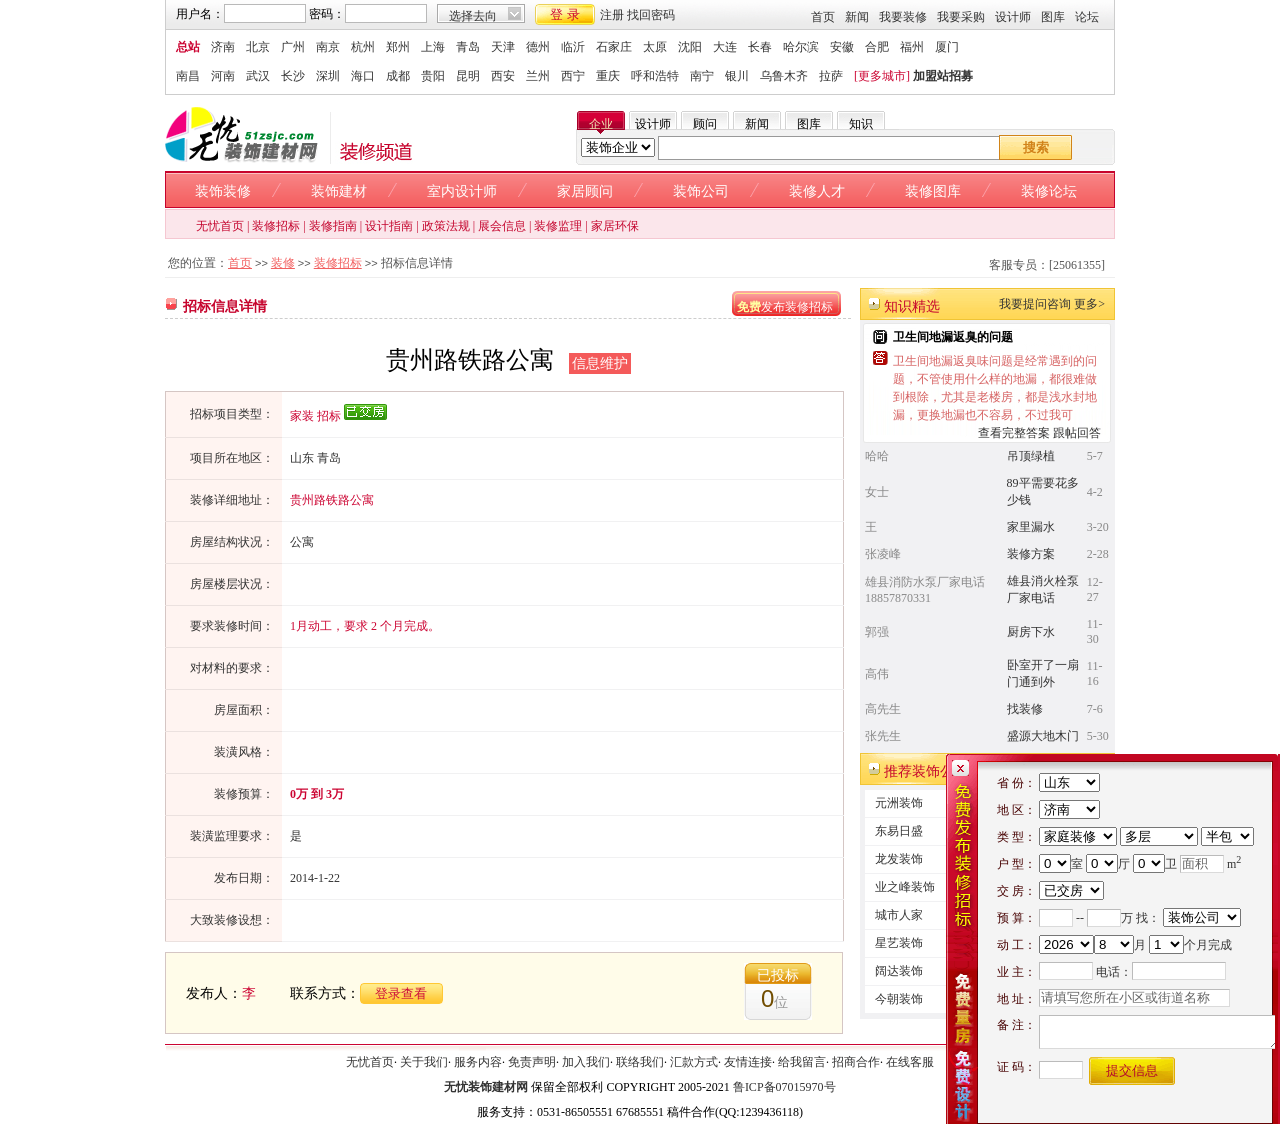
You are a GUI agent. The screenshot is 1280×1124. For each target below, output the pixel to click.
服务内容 (478, 1062)
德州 (538, 47)
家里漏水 (1031, 527)
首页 (823, 17)
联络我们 (640, 1062)
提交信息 (1132, 1070)
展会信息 (502, 226)
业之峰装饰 (905, 887)
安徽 (842, 47)
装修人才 (817, 191)
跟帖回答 (1077, 433)
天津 (503, 47)
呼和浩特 (655, 76)
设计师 (1013, 17)
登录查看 (401, 993)
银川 (737, 76)
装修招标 (276, 226)
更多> (1089, 304)
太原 (655, 47)
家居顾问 (585, 191)
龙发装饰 (899, 859)
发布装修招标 (785, 307)
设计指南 (389, 226)
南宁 (702, 76)
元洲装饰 (899, 803)
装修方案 (1031, 554)
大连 (725, 47)
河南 (223, 76)
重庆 (608, 76)
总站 (188, 47)
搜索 (1036, 147)
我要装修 (903, 17)
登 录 (565, 14)
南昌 (188, 76)
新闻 (857, 17)
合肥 (877, 47)
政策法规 (446, 226)
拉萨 (831, 76)
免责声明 (532, 1062)
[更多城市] (882, 76)
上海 (433, 47)
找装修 (1025, 709)
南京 (328, 47)
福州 (912, 47)
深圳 (328, 76)
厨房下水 (1031, 632)
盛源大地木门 (1043, 736)
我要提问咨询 (1035, 304)
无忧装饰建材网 (486, 1087)
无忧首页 (220, 226)
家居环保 (615, 226)
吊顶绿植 (1031, 456)
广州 (293, 47)
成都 (398, 76)
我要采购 (961, 17)
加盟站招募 (943, 76)
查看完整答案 (1014, 433)
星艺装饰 (899, 943)
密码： (327, 14)
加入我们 (586, 1062)
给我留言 (802, 1062)
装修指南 (333, 226)
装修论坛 (1049, 191)
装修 (283, 263)
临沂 (573, 47)
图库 (1053, 17)
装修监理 (558, 226)
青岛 (468, 47)
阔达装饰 (899, 971)
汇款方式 (694, 1062)
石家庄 (614, 47)
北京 (258, 47)
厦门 (947, 47)
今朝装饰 (899, 999)
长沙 (293, 76)
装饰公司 (701, 191)
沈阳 (690, 47)
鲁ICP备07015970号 (784, 1087)
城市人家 (899, 915)
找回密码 (651, 15)
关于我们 (424, 1062)
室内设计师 (462, 191)
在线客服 (910, 1062)
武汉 (258, 76)
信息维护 (600, 363)
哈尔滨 (801, 47)
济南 (223, 47)
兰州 (538, 76)
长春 (760, 47)
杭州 (363, 47)
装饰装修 (223, 191)
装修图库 (933, 191)
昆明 (468, 76)
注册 (612, 15)
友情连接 (748, 1062)
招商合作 (856, 1062)
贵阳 (433, 76)
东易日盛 (899, 831)
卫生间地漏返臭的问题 (953, 337)
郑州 (398, 47)
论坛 (1087, 17)
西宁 (573, 76)
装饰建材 (339, 191)
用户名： (200, 14)
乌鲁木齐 (784, 76)
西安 (503, 76)
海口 (363, 76)
